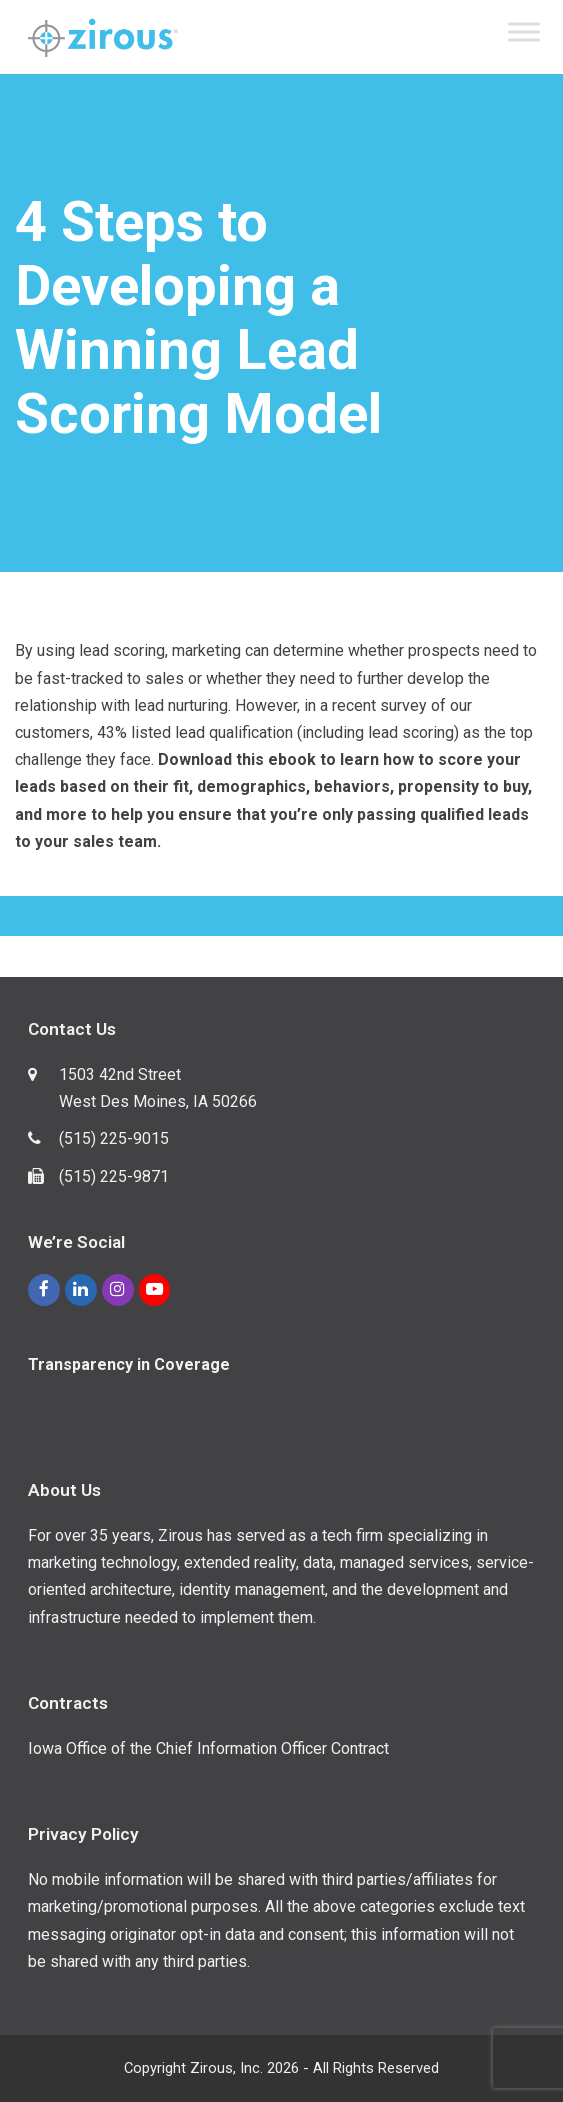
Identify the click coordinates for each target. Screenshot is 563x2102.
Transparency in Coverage (129, 1364)
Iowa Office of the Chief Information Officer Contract (208, 1748)
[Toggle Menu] (524, 32)
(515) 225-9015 (114, 1138)
